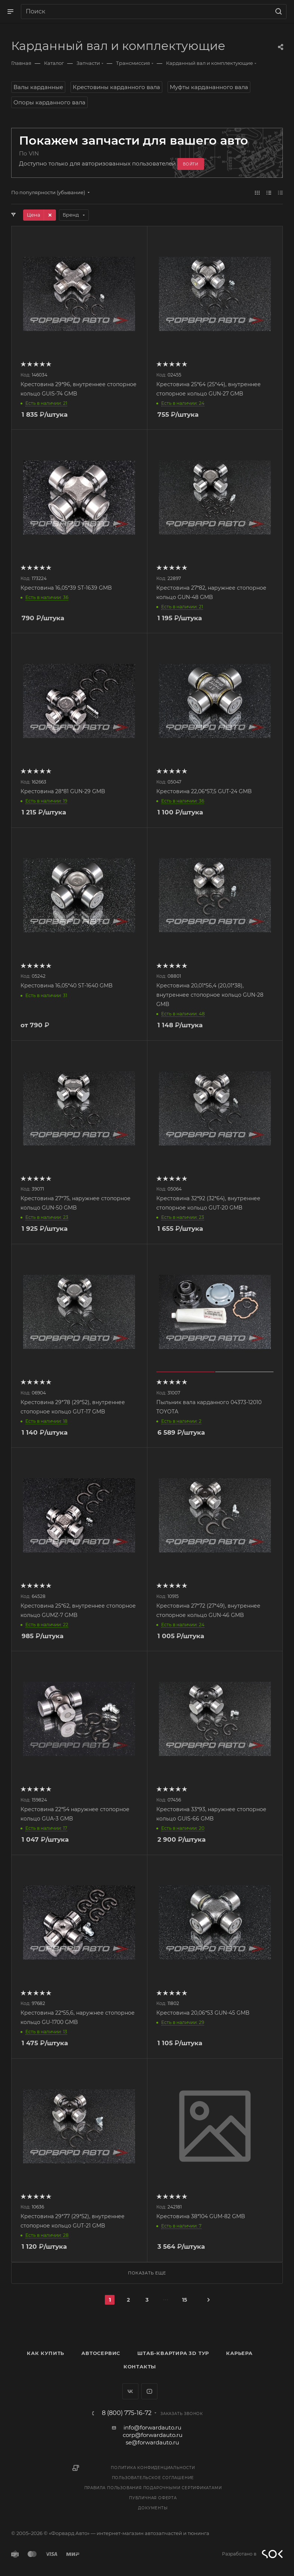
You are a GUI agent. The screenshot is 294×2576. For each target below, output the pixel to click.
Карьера (239, 2353)
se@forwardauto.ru (152, 2442)
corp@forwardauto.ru (152, 2434)
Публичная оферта (153, 2497)
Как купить (45, 2353)
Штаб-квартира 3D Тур (173, 2353)
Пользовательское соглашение (153, 2477)
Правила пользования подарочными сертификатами (153, 2487)
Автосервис (100, 2353)
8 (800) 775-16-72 (126, 2413)
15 (184, 2299)
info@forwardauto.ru (152, 2427)
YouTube (149, 2391)
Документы (153, 2508)
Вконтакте (130, 2391)
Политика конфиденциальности (153, 2467)
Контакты (139, 2367)
